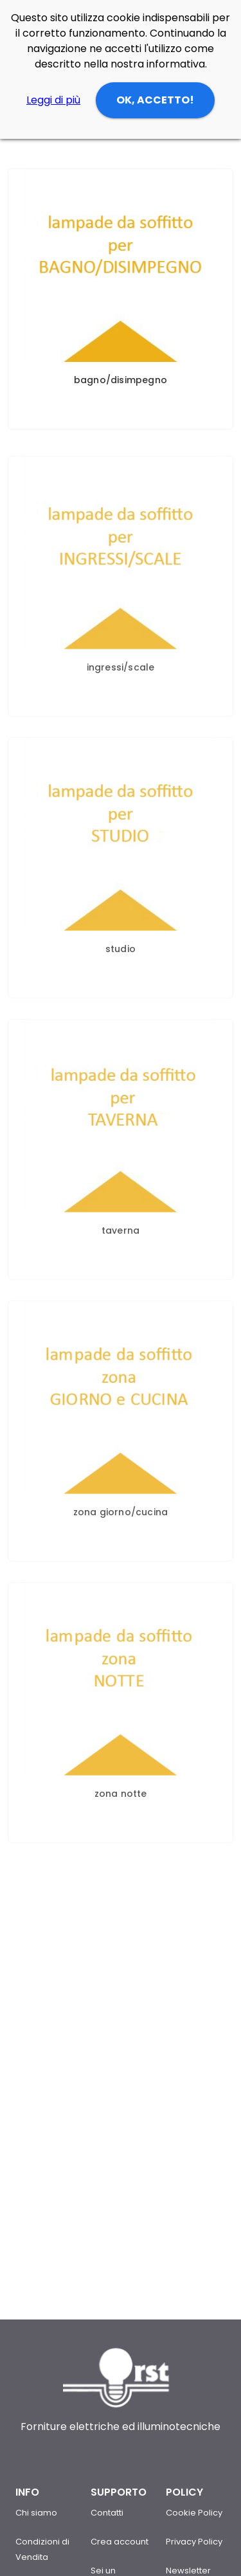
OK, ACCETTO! (155, 100)
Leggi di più (53, 100)
